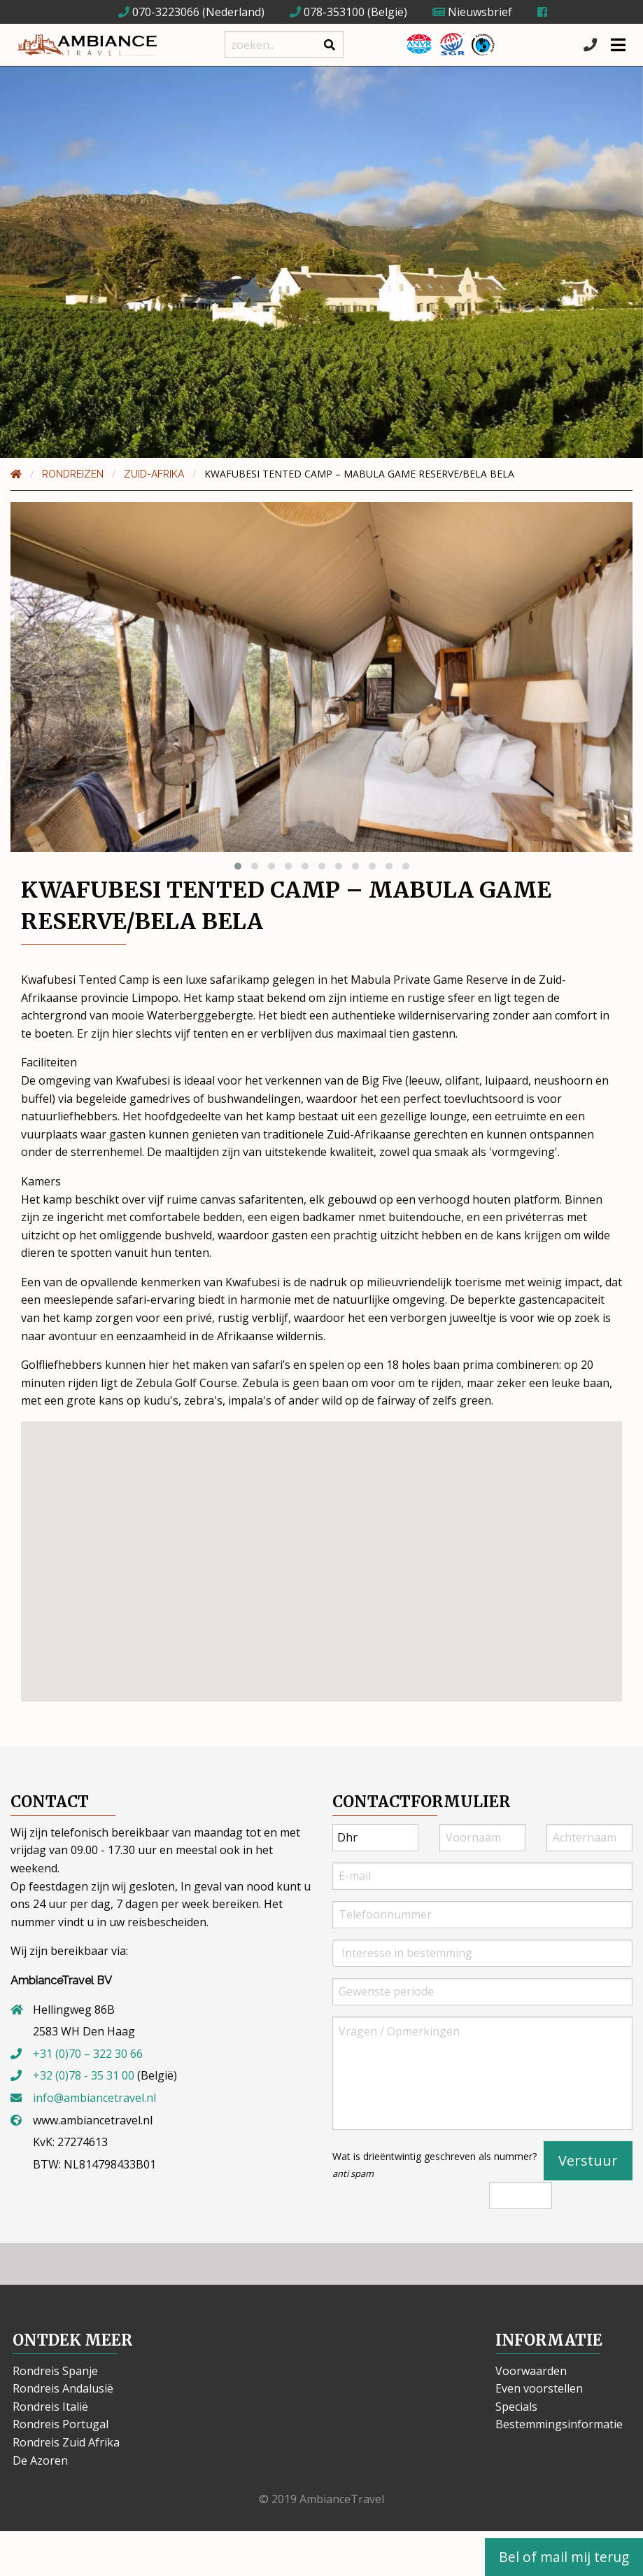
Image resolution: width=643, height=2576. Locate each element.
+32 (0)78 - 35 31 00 (83, 2075)
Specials (516, 2406)
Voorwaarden (531, 2371)
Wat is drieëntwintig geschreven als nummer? (434, 2165)
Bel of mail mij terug (564, 2556)
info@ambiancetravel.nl (94, 2097)
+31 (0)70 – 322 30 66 (88, 2053)
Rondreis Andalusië (63, 2388)
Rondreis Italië (50, 2406)
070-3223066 (158, 12)
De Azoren (40, 2460)
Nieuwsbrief (472, 12)
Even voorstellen (539, 2388)
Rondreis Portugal (60, 2424)
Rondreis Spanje (55, 2371)
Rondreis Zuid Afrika (66, 2442)
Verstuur (588, 2160)
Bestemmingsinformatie (559, 2424)
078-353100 (327, 12)
